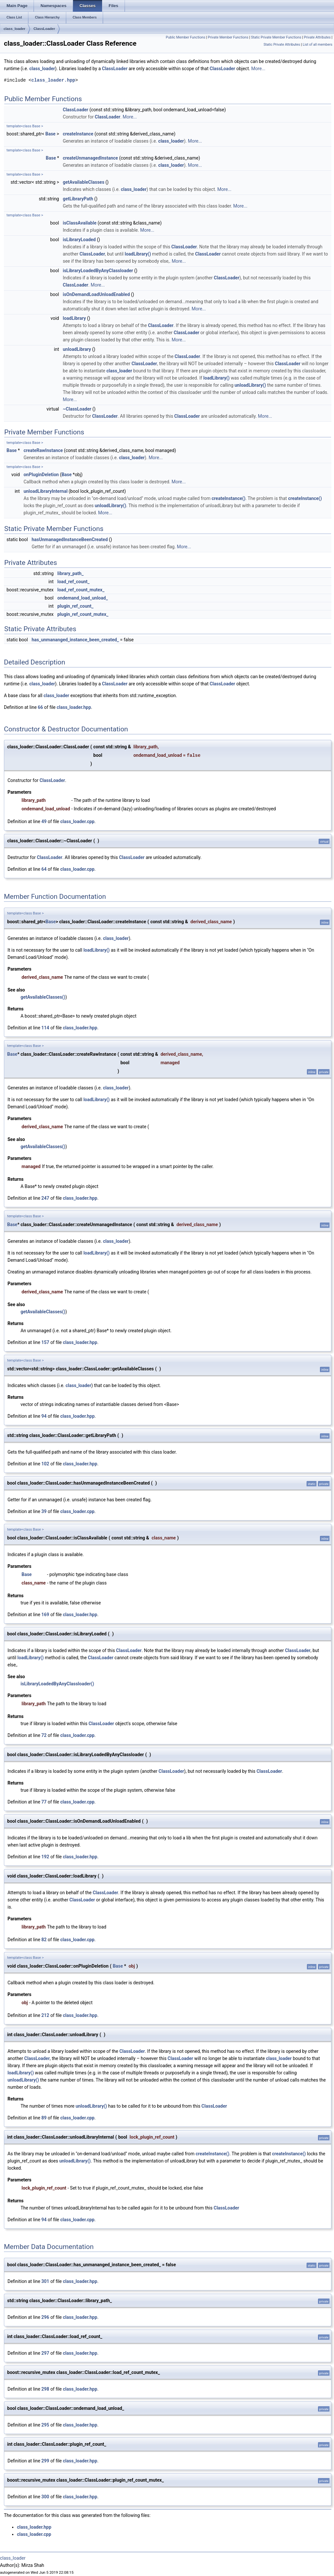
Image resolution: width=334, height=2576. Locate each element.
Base (50, 133)
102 (45, 1463)
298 (45, 2389)
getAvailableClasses (83, 182)
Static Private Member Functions (276, 37)
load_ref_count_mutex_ (80, 589)
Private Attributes (317, 37)
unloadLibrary (77, 349)
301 (45, 2281)
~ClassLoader (77, 409)
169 (45, 1614)
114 (45, 1027)
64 (44, 869)
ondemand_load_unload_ (82, 598)
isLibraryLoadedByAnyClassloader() (57, 1683)
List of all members (317, 44)
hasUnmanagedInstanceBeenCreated (70, 539)
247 (45, 1198)
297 (45, 2353)
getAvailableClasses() (43, 997)
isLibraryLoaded (79, 239)
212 (45, 2015)
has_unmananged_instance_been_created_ (75, 639)
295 (45, 2425)
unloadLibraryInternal (45, 491)
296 (45, 2317)
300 (45, 2496)
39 (44, 1511)
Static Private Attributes (282, 44)
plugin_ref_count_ (75, 606)
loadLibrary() (138, 254)
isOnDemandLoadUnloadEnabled (96, 294)
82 (44, 1939)
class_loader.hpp (53, 80)
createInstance (78, 133)
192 (45, 1856)
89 (44, 2117)
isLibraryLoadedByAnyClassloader (98, 270)
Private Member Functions (228, 37)
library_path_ (70, 573)
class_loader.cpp (77, 821)
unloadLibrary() (250, 385)
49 (44, 821)
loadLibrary (74, 318)
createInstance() (229, 498)
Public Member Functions (185, 37)
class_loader (14, 29)
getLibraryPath (78, 198)
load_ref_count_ (73, 581)
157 (45, 1342)
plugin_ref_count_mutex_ (82, 614)
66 (40, 707)
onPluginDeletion (41, 474)
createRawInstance (43, 450)
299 (45, 2460)
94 (44, 1416)
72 (44, 1735)
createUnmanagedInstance (90, 158)
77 (44, 1801)
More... (258, 68)
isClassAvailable (79, 223)
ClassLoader (44, 29)
